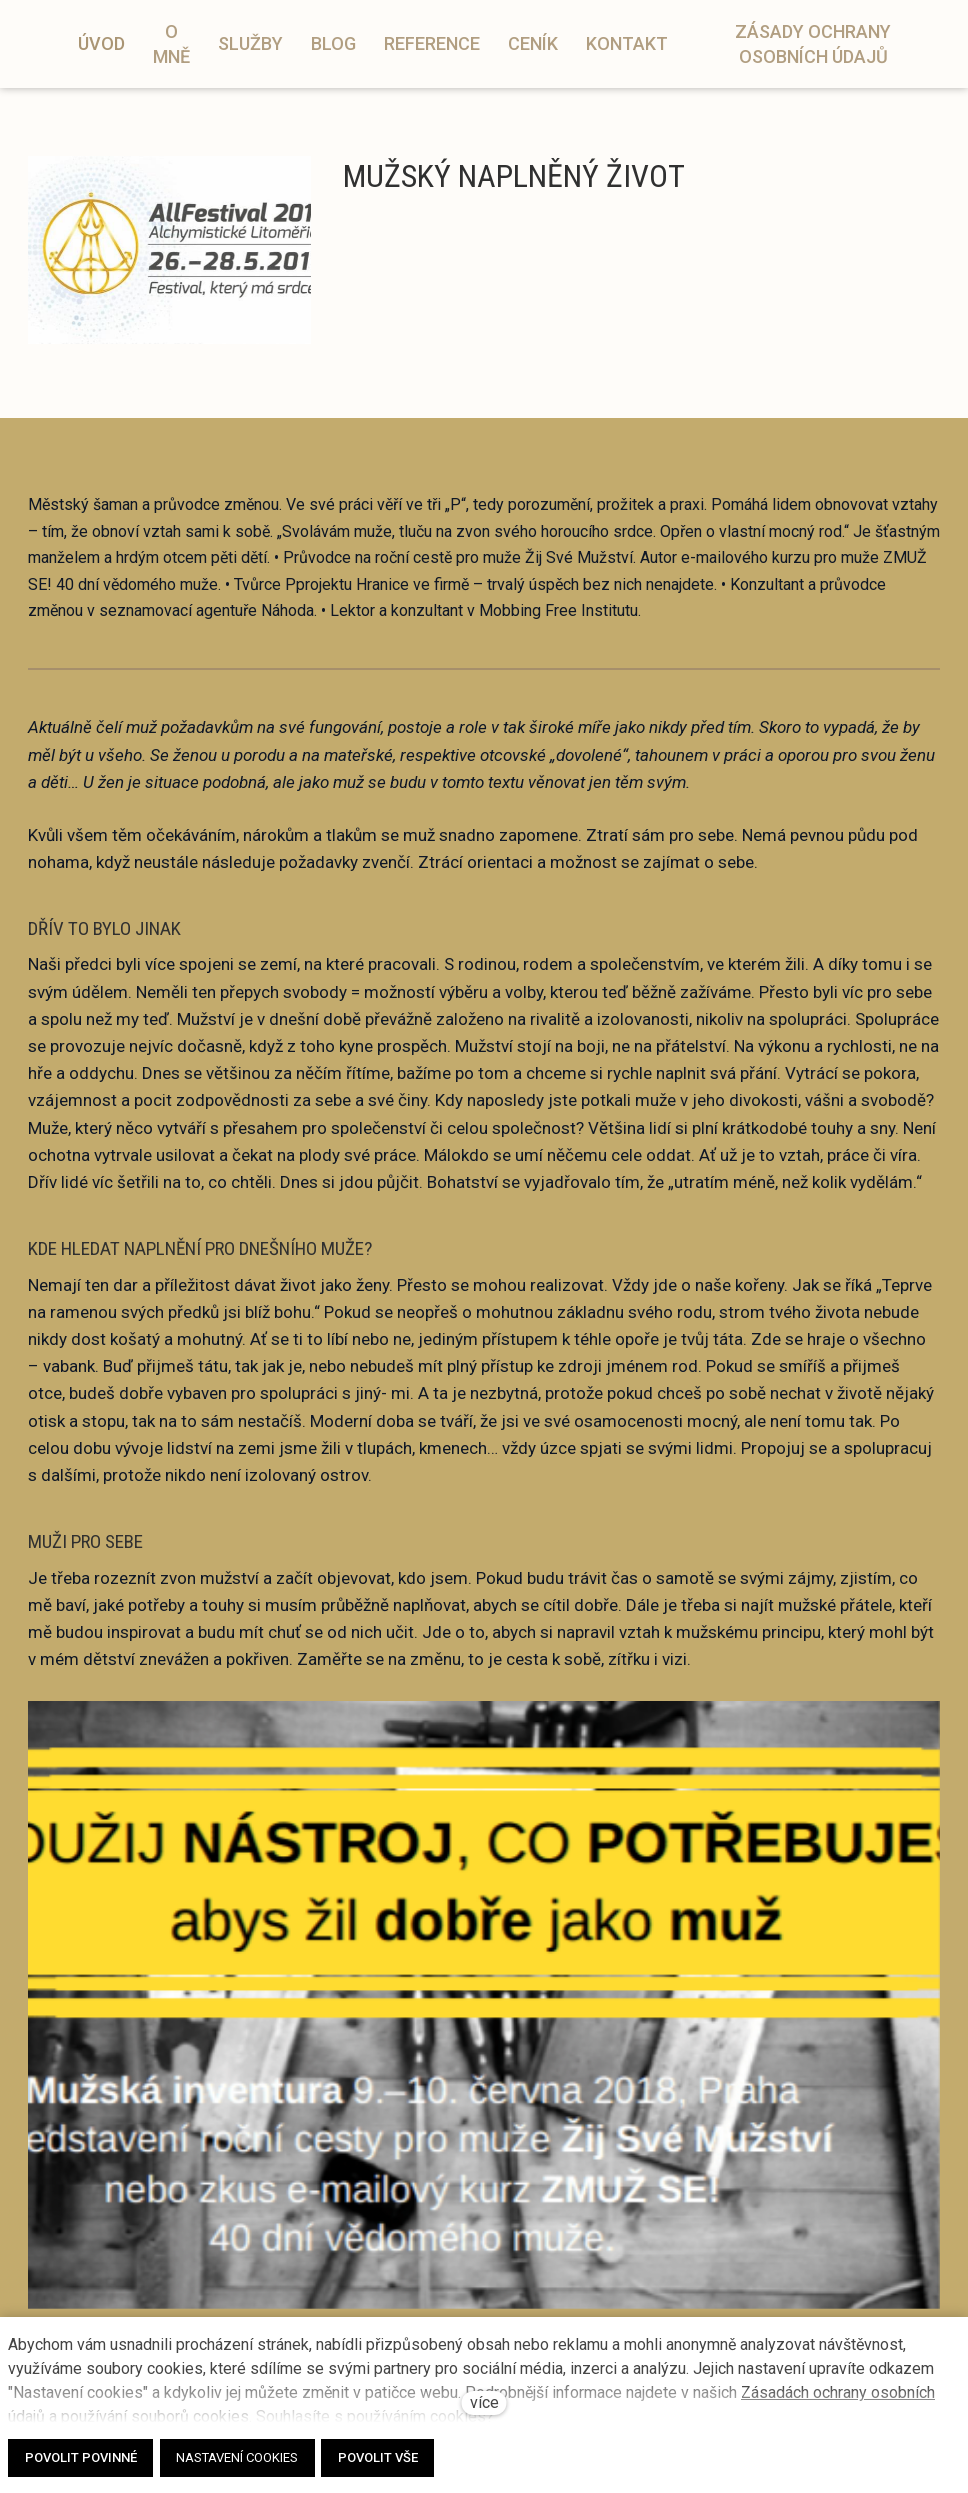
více (484, 2402)
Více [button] (822, 33)
